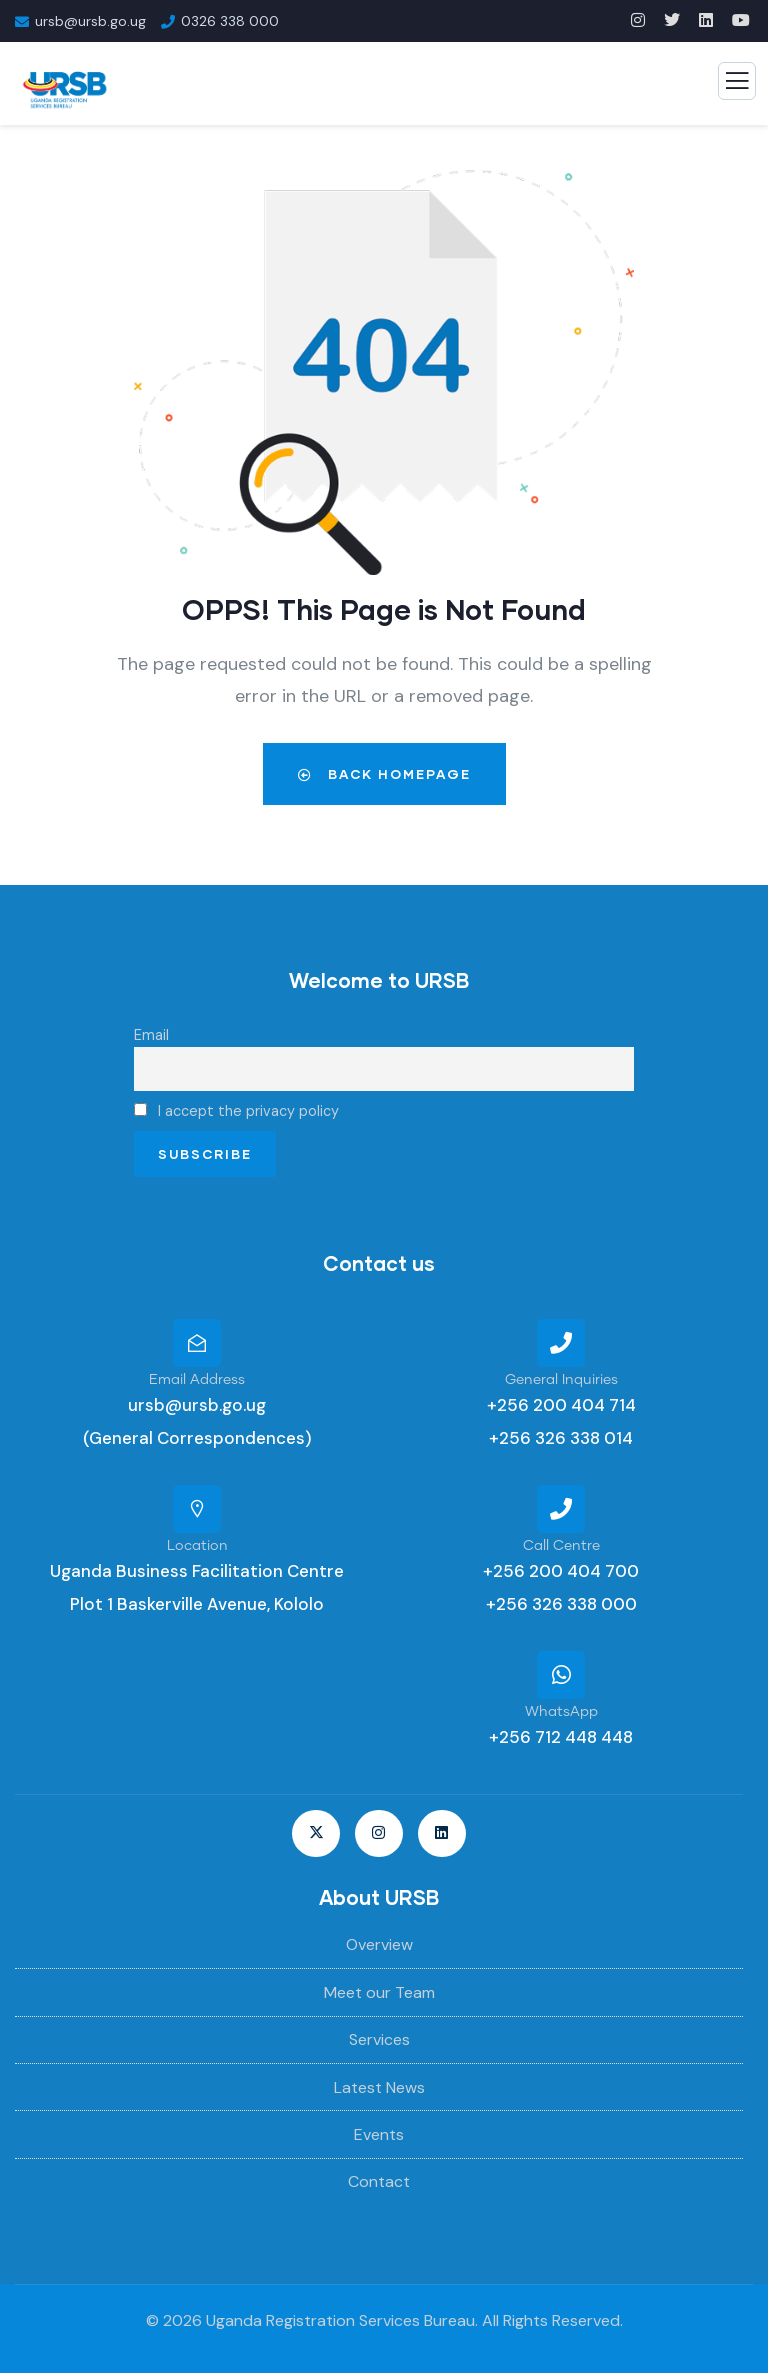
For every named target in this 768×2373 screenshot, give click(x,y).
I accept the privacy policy (236, 1111)
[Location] (197, 1509)
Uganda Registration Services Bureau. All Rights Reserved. (414, 2320)
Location (197, 1546)
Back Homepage (384, 774)
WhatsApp (561, 1712)
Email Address (197, 1380)
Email (151, 1035)
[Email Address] (197, 1343)
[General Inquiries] (561, 1343)
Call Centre (561, 1546)
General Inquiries (561, 1380)
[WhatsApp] (561, 1675)
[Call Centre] (561, 1509)
